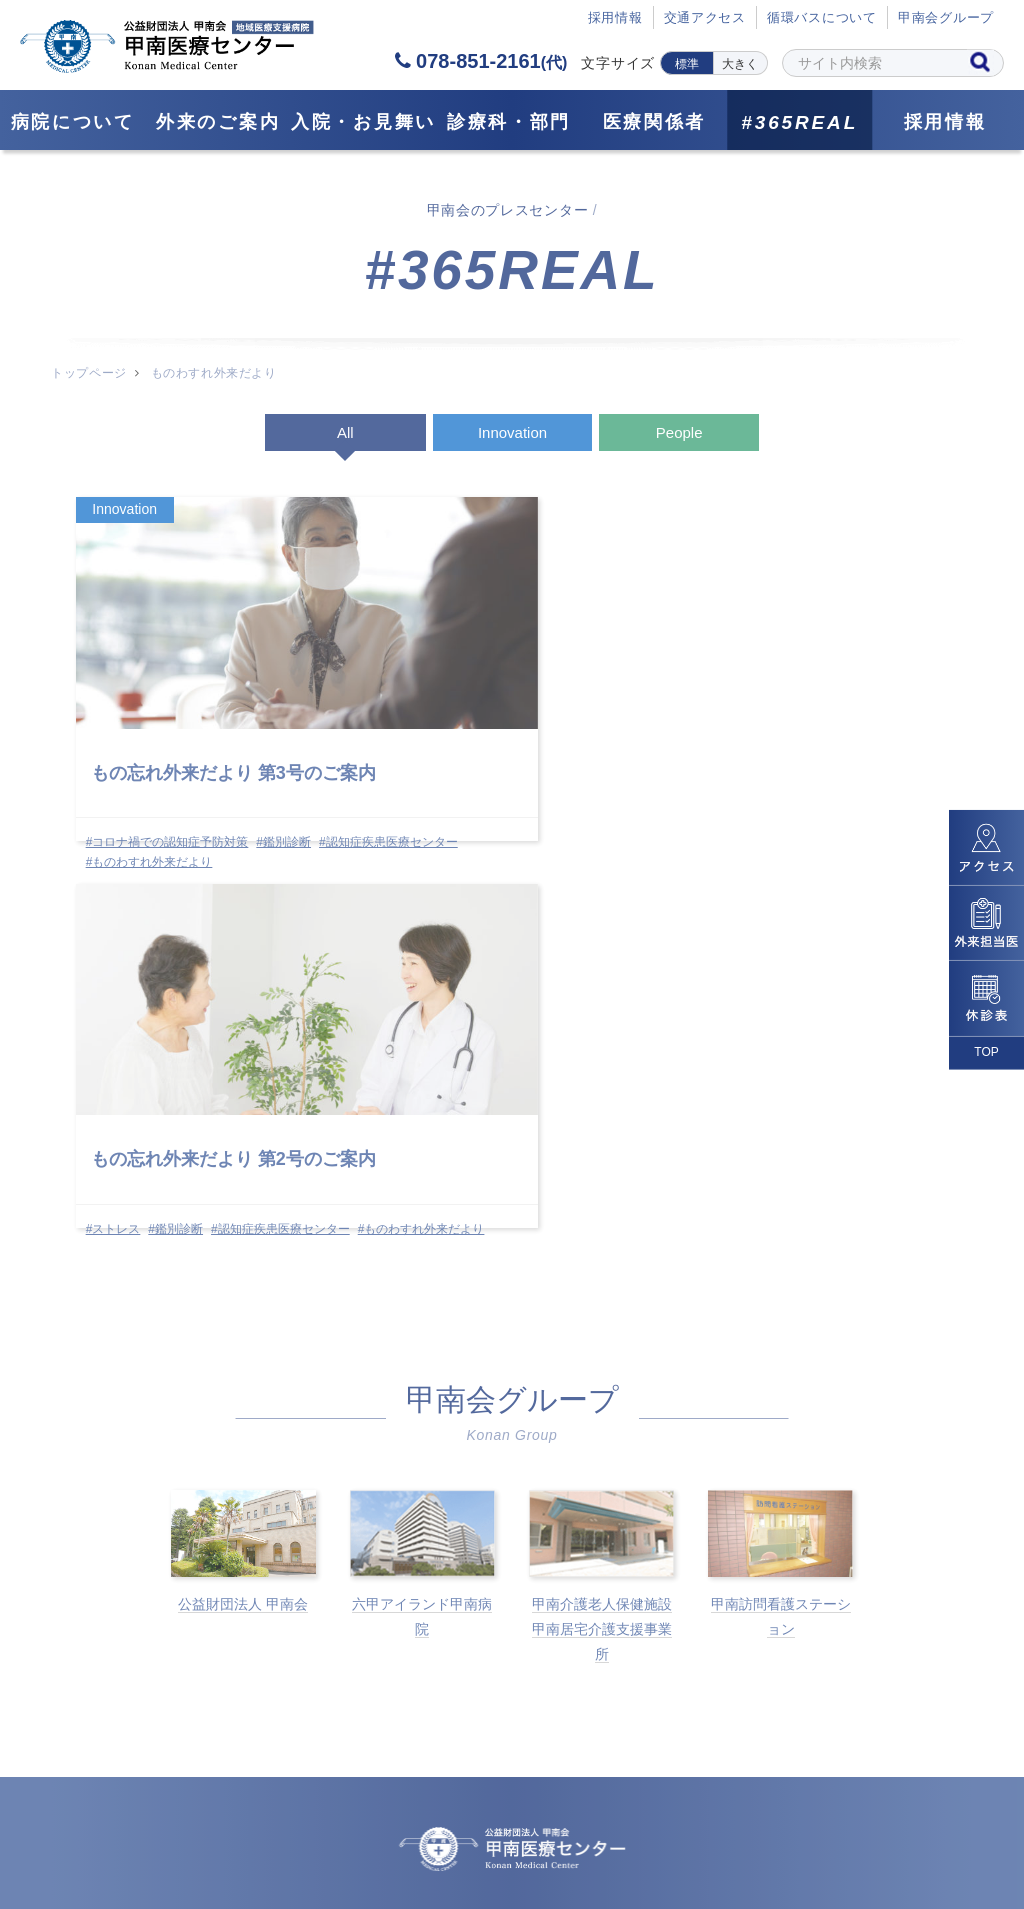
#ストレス (410, 778)
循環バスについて (822, 18)
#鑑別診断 (285, 778)
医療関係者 (655, 122)
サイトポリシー (736, 1810)
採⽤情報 (614, 18)
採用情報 (945, 122)
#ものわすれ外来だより (150, 817)
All (345, 432)
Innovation (512, 432)
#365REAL (799, 122)
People (679, 432)
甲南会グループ (946, 18)
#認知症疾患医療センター (156, 797)
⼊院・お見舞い (363, 122)
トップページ (88, 373)
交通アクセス (704, 18)
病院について (73, 122)
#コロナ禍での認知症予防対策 (168, 778)
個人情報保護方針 (565, 1810)
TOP (986, 1052)
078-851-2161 (480, 61)
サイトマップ (280, 1810)
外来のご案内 (218, 122)
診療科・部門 (509, 122)
